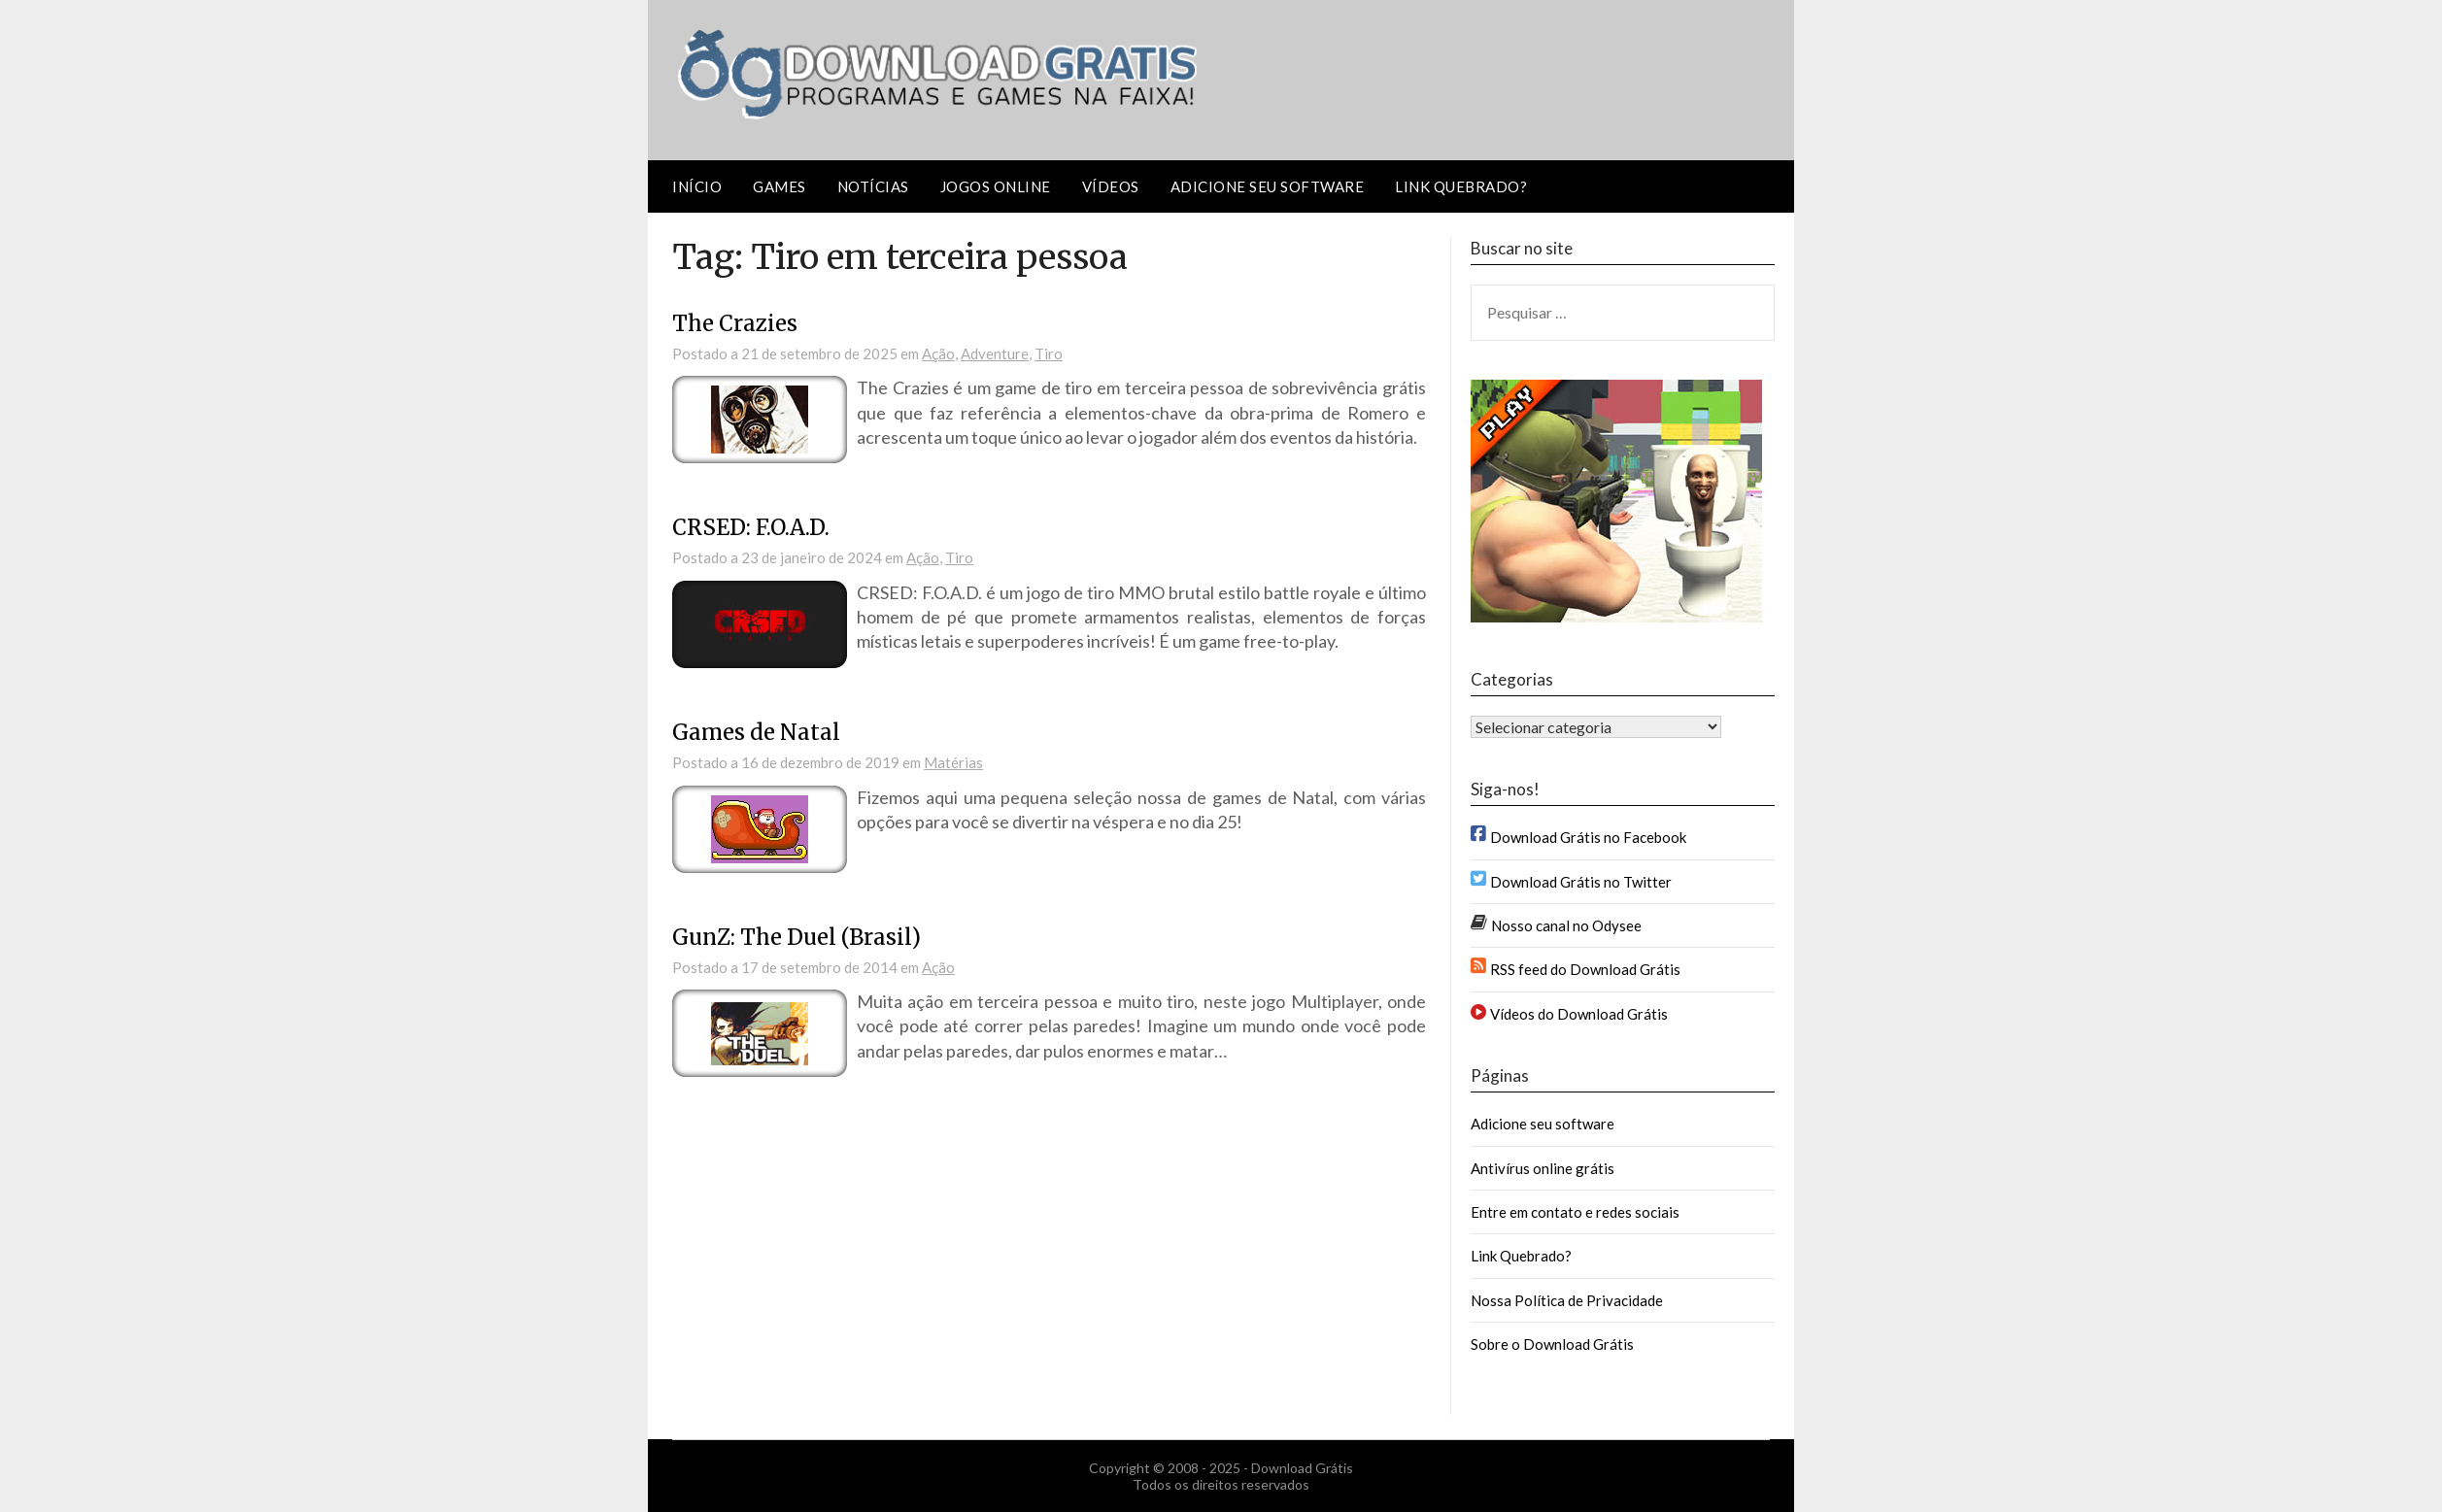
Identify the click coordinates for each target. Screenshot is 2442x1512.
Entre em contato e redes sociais (1575, 1212)
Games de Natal (756, 732)
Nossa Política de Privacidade (1567, 1300)
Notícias (873, 186)
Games (779, 186)
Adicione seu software (1267, 186)
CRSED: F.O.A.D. (751, 527)
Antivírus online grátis (1542, 1168)
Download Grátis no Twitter (1581, 881)
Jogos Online (995, 186)
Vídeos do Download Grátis (1579, 1014)
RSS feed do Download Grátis (1585, 969)
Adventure (995, 353)
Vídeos (1110, 186)
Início (697, 186)
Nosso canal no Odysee (1566, 925)
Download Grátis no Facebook (1588, 837)
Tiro (1048, 353)
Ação (938, 353)
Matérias (953, 762)
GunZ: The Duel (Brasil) (796, 937)
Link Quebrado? (1461, 186)
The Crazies (734, 323)
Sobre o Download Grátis (1552, 1344)
